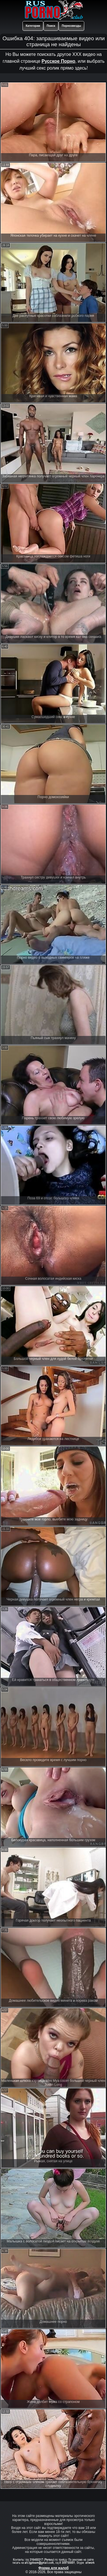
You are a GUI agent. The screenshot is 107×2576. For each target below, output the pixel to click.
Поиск (51, 25)
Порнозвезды (71, 25)
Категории (33, 25)
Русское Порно (58, 61)
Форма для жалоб (53, 2568)
